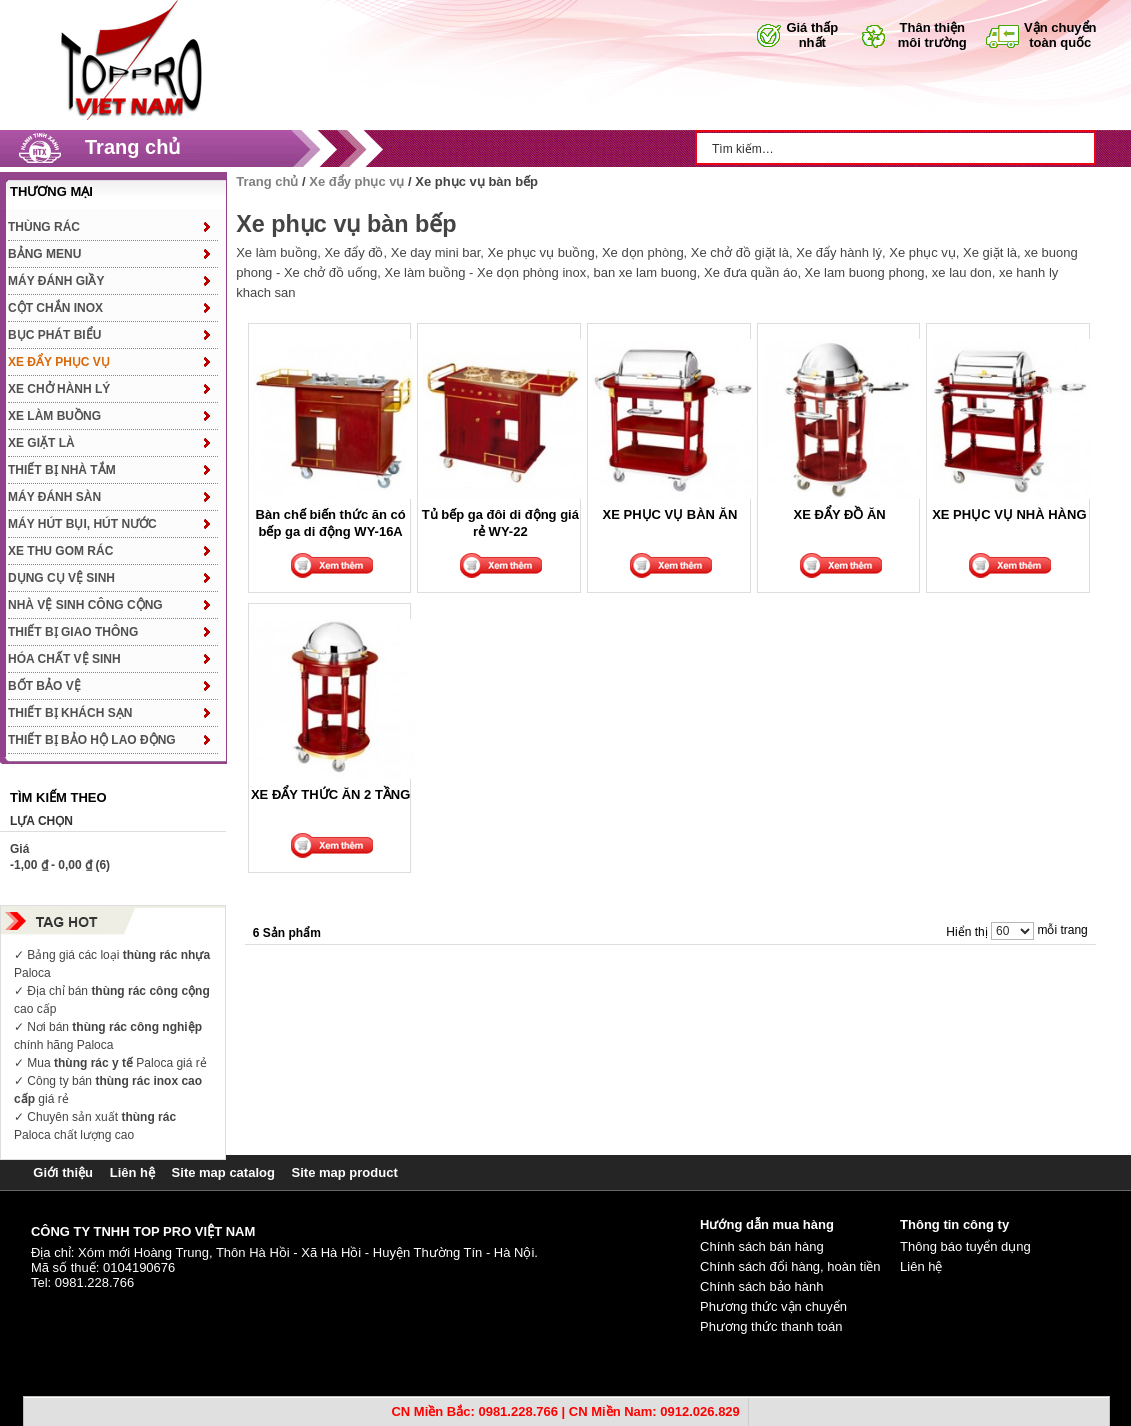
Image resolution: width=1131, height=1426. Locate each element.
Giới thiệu (63, 1172)
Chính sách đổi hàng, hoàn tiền (790, 1266)
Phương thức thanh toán (771, 1326)
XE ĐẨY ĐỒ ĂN (840, 514)
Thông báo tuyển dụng (965, 1246)
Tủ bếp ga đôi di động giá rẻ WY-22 (500, 522)
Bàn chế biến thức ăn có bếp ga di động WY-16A (331, 522)
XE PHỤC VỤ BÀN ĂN (670, 514)
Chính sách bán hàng (762, 1246)
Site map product (345, 1172)
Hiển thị (966, 932)
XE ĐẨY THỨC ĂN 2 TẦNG (330, 794)
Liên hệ (132, 1172)
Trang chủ (132, 147)
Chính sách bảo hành (761, 1286)
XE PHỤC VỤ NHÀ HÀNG (1009, 514)
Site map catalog (223, 1172)
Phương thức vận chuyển (773, 1306)
